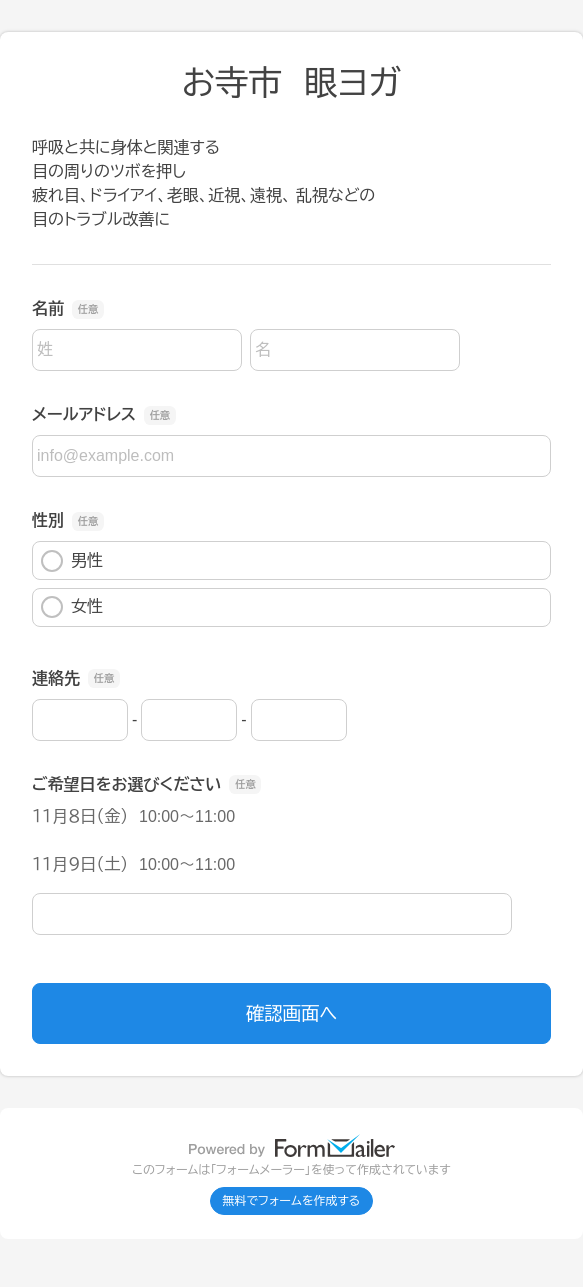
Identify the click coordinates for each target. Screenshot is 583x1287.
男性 (72, 561)
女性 (72, 607)
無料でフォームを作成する (292, 1201)
